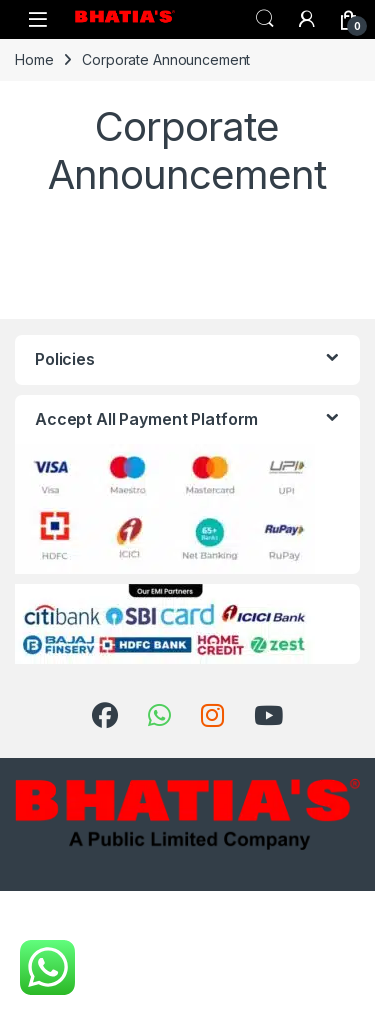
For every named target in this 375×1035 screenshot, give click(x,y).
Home (34, 59)
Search (265, 19)
